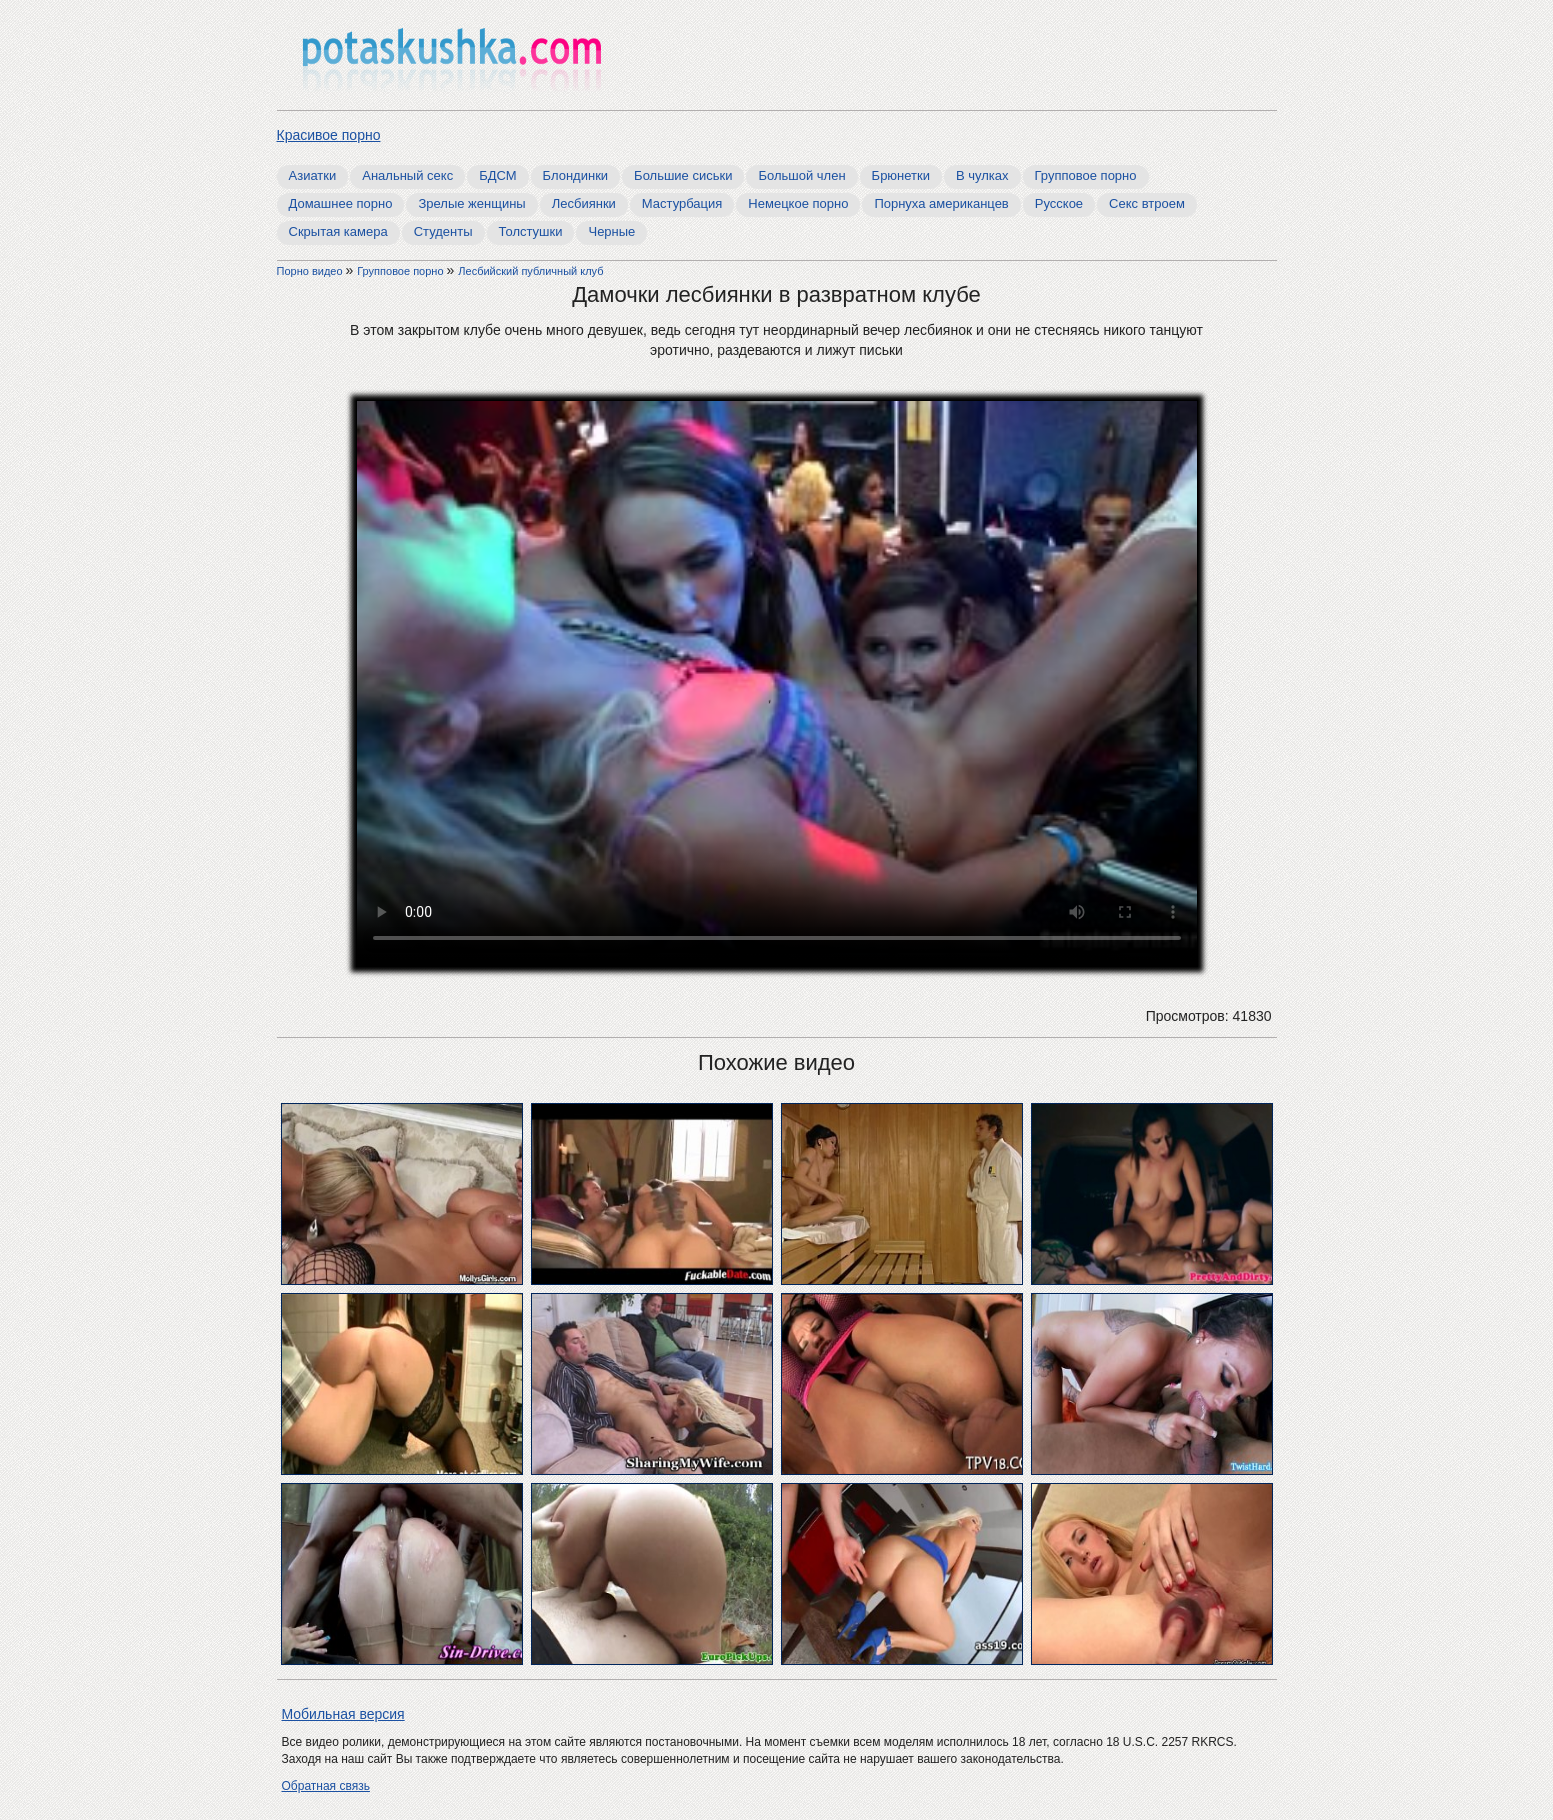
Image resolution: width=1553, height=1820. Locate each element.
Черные (611, 231)
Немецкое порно (798, 203)
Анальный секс (407, 175)
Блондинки (576, 175)
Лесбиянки (584, 203)
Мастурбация (682, 203)
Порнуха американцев (941, 203)
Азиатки (313, 175)
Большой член (801, 175)
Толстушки (531, 231)
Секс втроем (1147, 203)
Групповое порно (1086, 175)
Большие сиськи (683, 175)
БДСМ (497, 175)
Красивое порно (329, 135)
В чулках (982, 175)
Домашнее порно (341, 203)
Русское (1059, 203)
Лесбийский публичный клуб (530, 271)
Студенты (443, 231)
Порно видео (311, 271)
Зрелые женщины (471, 203)
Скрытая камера (338, 231)
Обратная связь (326, 1786)
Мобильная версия (343, 1714)
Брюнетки (901, 175)
